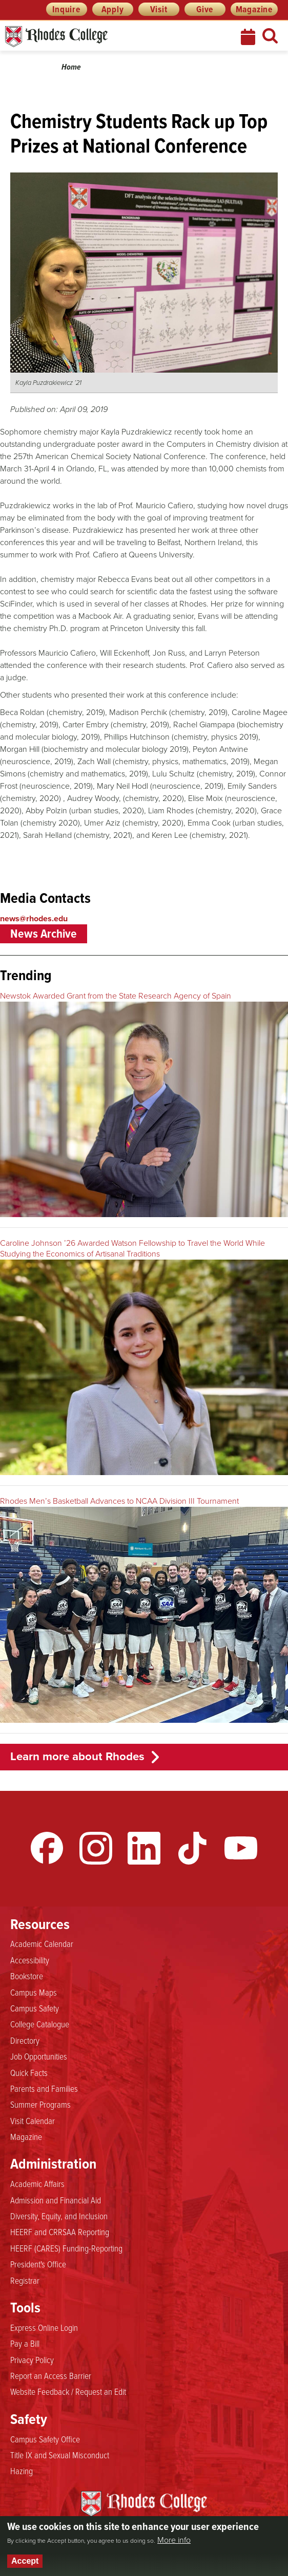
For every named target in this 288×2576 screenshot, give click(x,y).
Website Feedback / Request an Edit (68, 2391)
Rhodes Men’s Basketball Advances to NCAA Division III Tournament (119, 1501)
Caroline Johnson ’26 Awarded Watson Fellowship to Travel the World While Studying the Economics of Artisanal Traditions (132, 1248)
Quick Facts (29, 2073)
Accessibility (29, 1960)
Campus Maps (33, 1992)
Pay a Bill (24, 2343)
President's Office (38, 2264)
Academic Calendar (41, 1944)
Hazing (21, 2471)
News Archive (43, 933)
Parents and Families (44, 2088)
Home (71, 67)
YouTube (240, 1848)
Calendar (249, 37)
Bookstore (26, 1976)
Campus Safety (34, 2008)
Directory (24, 2040)
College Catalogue (39, 2024)
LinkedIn (144, 1848)
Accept (24, 2561)
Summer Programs (40, 2104)
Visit (159, 9)
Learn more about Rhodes (77, 1756)
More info (174, 2540)
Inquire (66, 9)
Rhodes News (102, 36)
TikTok (192, 1848)
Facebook (47, 1848)
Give (204, 9)
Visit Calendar (32, 2121)
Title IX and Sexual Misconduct (59, 2455)
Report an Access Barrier (50, 2376)
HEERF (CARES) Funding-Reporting (66, 2248)
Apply (112, 9)
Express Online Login (44, 2327)
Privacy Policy (32, 2360)
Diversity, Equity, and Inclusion (59, 2216)
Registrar (24, 2280)
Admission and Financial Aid (55, 2200)
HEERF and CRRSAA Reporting (59, 2232)
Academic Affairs (37, 2184)
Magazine (254, 9)
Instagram (95, 1848)
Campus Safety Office (45, 2439)
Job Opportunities (38, 2056)
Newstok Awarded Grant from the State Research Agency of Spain (115, 996)
